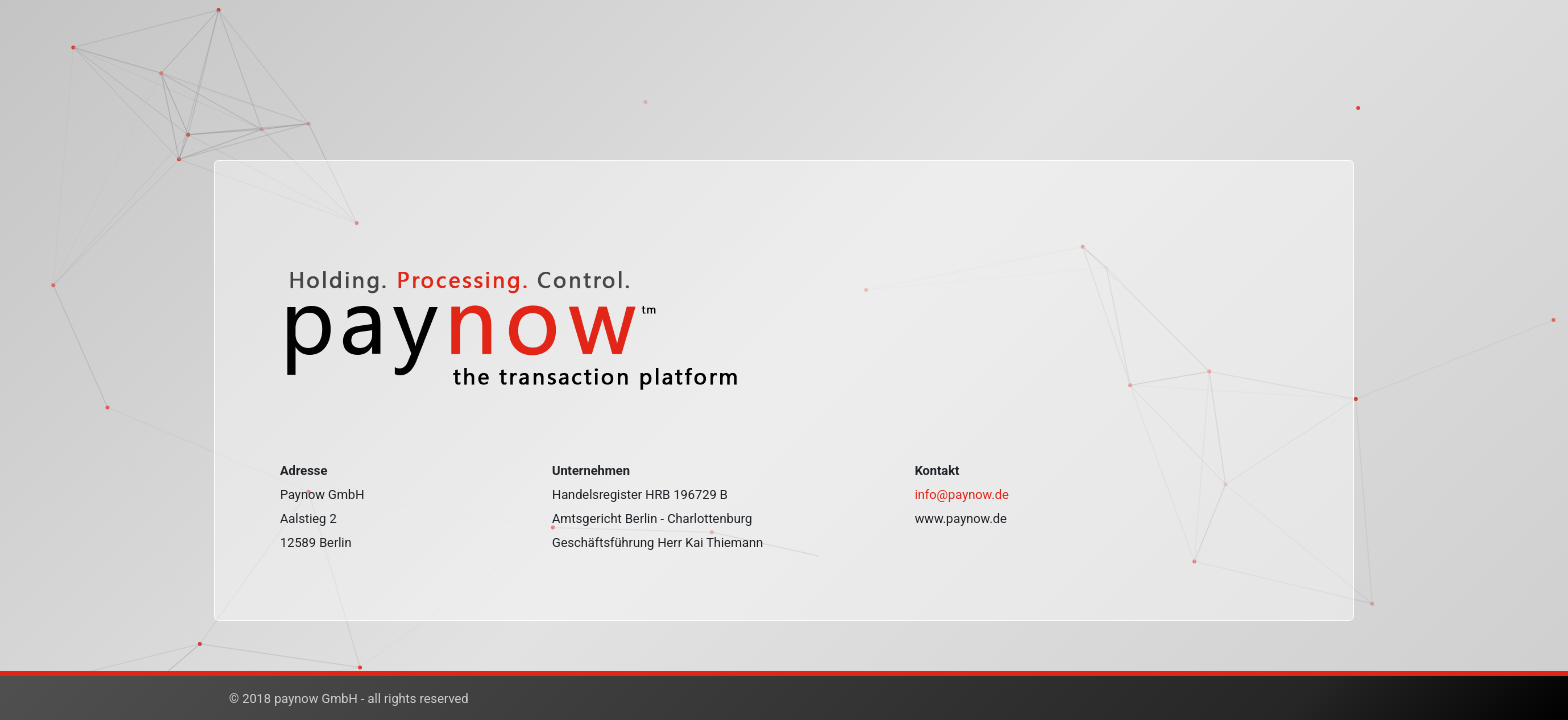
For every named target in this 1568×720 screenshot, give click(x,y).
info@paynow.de (962, 494)
